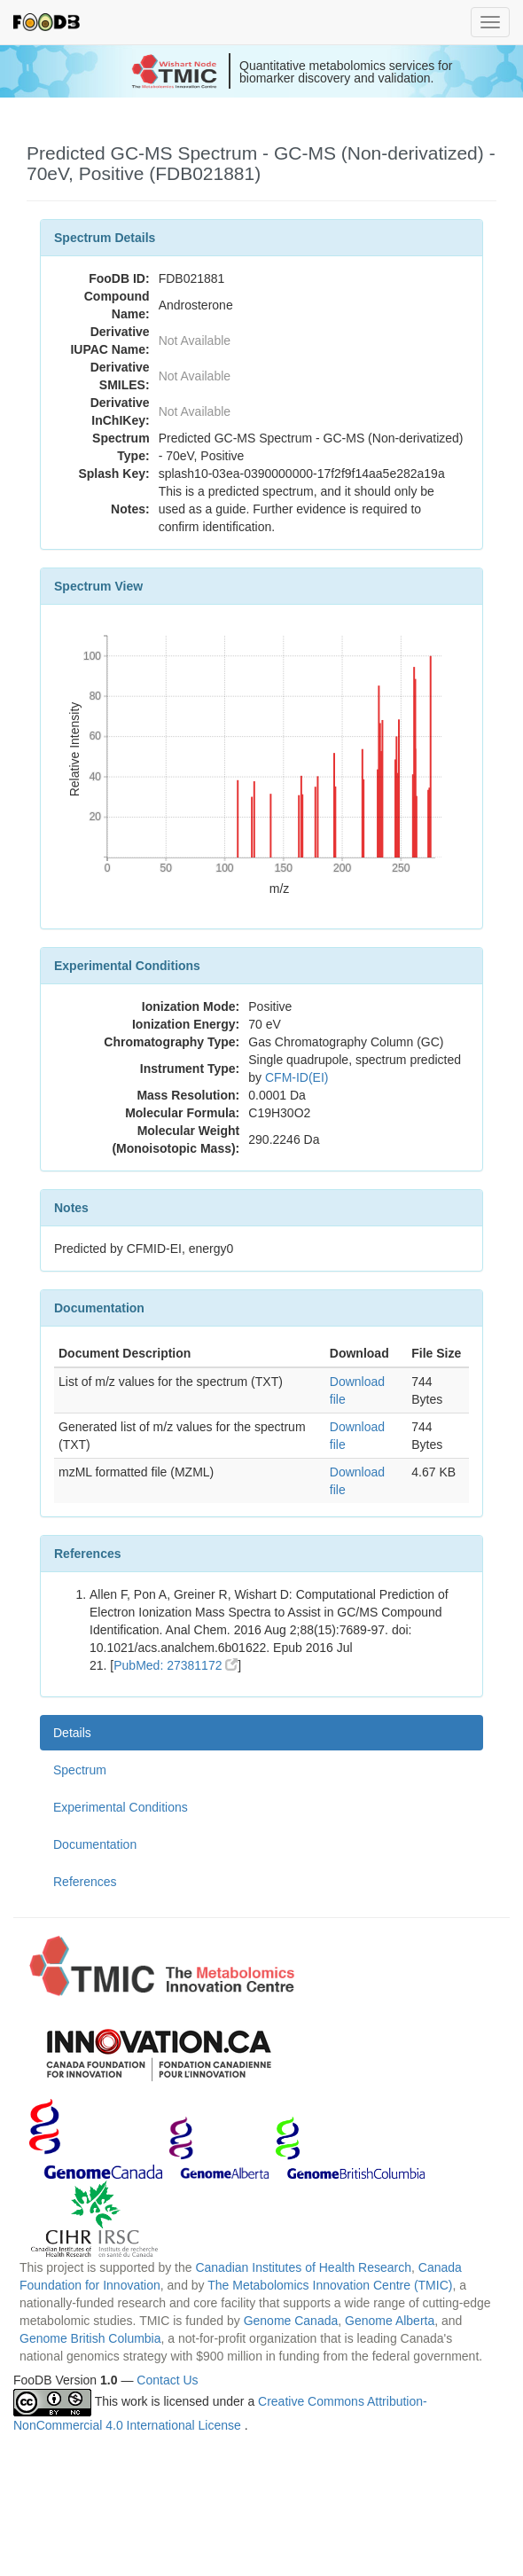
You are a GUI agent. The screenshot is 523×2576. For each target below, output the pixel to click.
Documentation (95, 1844)
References (85, 1882)
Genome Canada (291, 2321)
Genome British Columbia (90, 2338)
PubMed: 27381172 (175, 1665)
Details (72, 1733)
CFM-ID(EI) (297, 1077)
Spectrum (79, 1770)
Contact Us (167, 2380)
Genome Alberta (389, 2321)
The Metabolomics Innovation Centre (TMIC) (329, 2285)
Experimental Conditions (120, 1807)
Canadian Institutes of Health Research (303, 2267)
